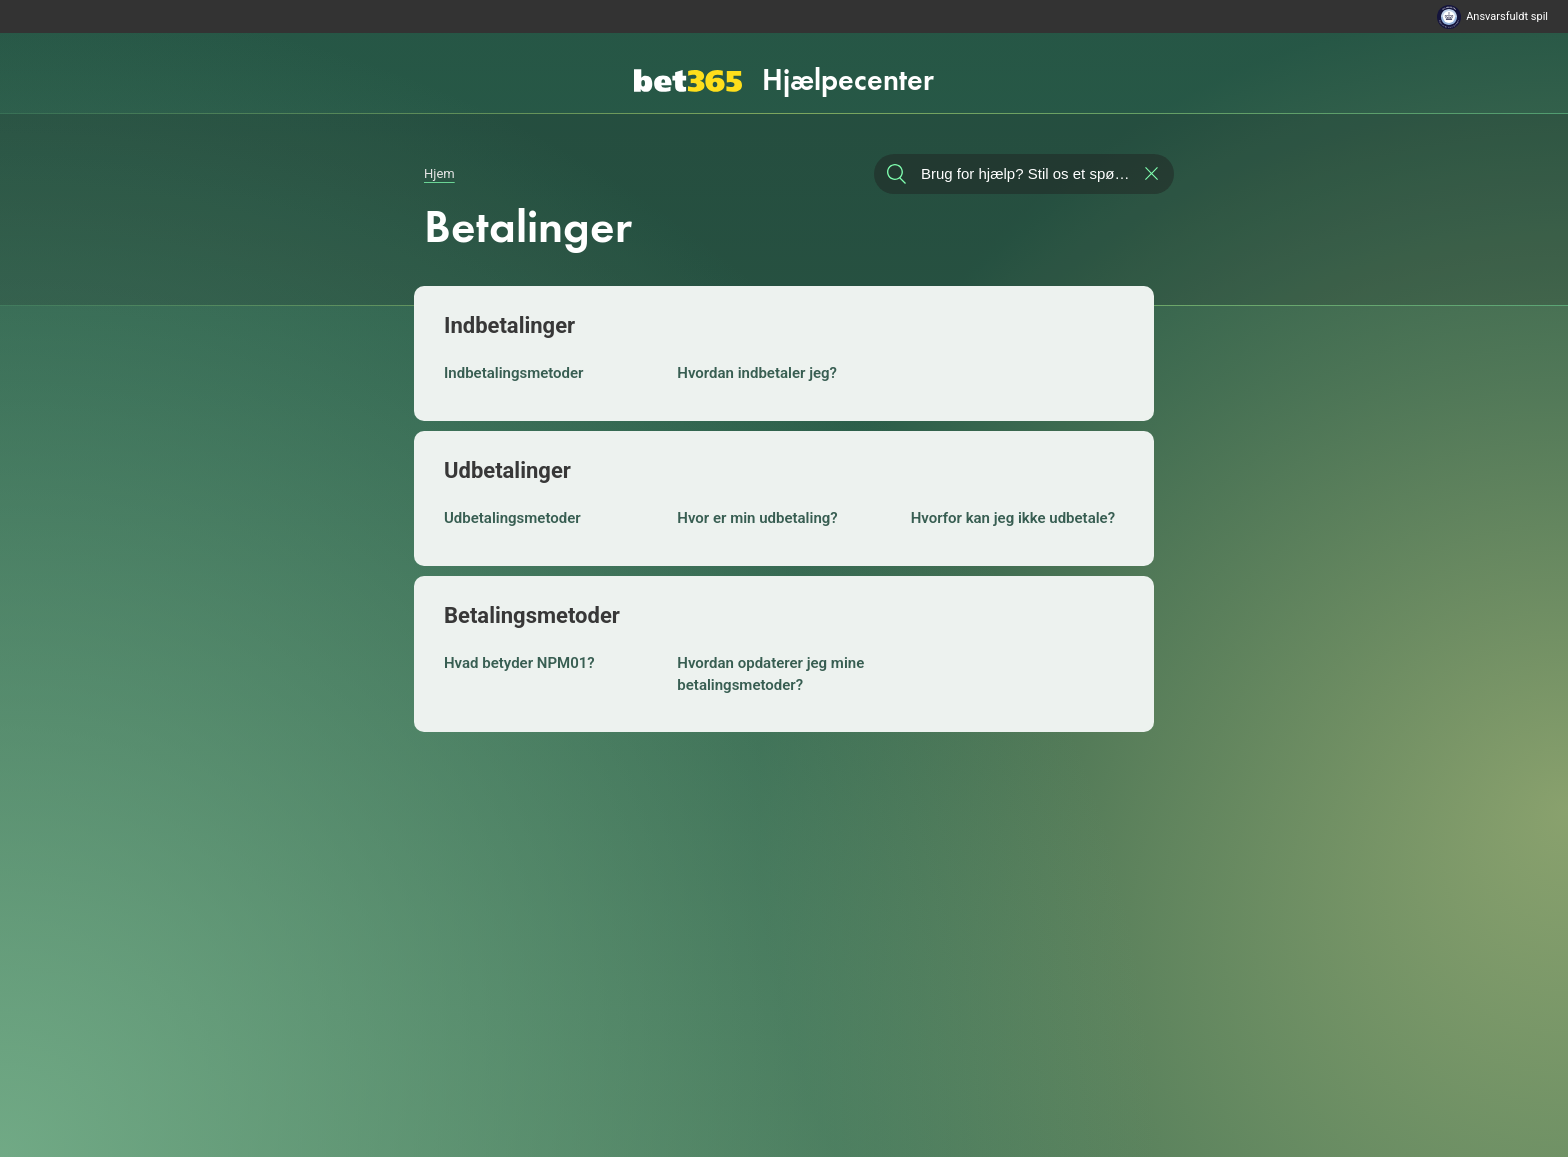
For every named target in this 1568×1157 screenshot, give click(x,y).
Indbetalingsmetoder (514, 373)
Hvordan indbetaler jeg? (757, 373)
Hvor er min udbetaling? (757, 518)
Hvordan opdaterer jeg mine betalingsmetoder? (770, 674)
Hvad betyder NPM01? (519, 663)
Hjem (439, 173)
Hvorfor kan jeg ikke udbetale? (1013, 518)
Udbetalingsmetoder (512, 518)
